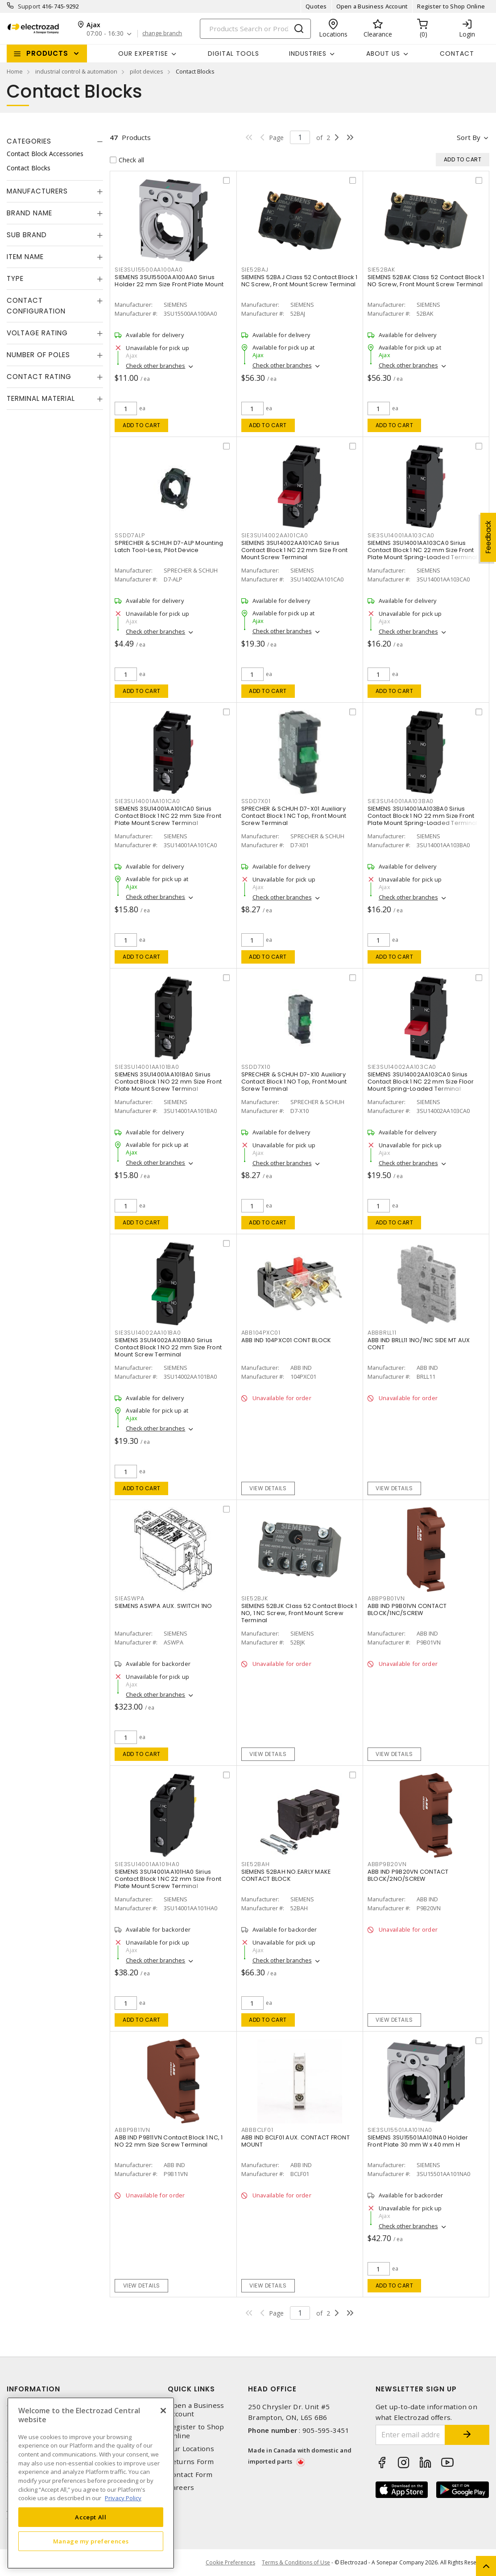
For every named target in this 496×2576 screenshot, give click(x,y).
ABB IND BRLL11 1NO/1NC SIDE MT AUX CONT (419, 1343)
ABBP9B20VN (387, 1864)
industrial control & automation (76, 71)
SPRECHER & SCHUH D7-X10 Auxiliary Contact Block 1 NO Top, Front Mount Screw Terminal (294, 1081)
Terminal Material (41, 398)
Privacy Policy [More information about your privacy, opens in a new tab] (123, 2498)
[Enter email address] (411, 2435)
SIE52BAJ (255, 269)
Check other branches (155, 366)
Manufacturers (37, 191)
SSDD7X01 (256, 801)
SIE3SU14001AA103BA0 (401, 801)
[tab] (55, 141)
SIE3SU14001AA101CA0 (147, 801)
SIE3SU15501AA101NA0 (400, 2130)
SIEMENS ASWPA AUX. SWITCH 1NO (163, 1606)
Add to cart (142, 425)
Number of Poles (38, 354)
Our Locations (191, 2448)
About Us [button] (383, 53)
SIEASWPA (129, 1598)
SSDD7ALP (130, 535)
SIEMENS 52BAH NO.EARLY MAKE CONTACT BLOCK (286, 1875)
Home (15, 71)
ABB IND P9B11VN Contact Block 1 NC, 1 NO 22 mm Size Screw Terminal (169, 2141)
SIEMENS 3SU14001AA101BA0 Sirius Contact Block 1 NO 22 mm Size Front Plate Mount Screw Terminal (168, 1081)
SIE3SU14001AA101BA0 (147, 1067)
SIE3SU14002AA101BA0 (148, 1332)
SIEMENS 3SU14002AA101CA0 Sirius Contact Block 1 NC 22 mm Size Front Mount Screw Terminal (294, 550)
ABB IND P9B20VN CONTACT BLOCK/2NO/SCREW (408, 1875)
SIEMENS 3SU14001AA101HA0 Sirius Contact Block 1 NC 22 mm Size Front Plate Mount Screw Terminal (168, 1879)
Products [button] (47, 53)
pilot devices (146, 71)
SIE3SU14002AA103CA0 (402, 1067)
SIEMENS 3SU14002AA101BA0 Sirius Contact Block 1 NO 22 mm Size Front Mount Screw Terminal (168, 1347)
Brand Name (29, 213)
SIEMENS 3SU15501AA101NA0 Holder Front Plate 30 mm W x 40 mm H (418, 2141)
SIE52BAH (255, 1864)
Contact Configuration (36, 306)
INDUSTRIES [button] (308, 53)
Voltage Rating (37, 333)
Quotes (316, 6)
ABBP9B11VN (132, 2130)
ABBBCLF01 (257, 2130)
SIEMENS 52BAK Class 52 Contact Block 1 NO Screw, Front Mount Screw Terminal (426, 280)
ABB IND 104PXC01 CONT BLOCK (286, 1340)
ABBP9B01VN (386, 1598)
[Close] (163, 2410)
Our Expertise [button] (143, 53)
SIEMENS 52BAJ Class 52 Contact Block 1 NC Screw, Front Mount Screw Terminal (299, 280)
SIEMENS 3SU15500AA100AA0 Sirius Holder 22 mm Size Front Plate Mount (169, 280)
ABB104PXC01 (261, 1332)
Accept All (91, 2517)
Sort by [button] (468, 137)
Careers (181, 2487)
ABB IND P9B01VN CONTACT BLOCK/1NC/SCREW (407, 1609)
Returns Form (191, 2461)
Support (29, 6)
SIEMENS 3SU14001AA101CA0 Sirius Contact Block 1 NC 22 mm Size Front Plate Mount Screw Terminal (168, 816)
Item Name (25, 256)
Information (33, 2389)
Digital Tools (233, 53)
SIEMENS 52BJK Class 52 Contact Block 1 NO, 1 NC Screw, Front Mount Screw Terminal (299, 1613)
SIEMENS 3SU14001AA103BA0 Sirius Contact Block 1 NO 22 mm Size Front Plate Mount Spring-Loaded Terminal (423, 816)
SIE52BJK (254, 1598)
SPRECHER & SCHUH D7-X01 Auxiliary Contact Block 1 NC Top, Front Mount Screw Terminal (294, 816)
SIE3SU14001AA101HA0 (147, 1864)
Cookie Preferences (230, 2562)
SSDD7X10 (256, 1067)
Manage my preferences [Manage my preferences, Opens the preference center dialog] (91, 2541)
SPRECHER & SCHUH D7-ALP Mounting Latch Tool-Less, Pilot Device (169, 546)
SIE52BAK (381, 269)
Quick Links (191, 2389)
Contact (457, 53)
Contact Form (190, 2474)
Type (15, 278)
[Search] (255, 29)
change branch (162, 33)
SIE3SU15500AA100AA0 (148, 269)
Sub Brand (27, 234)
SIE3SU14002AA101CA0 (274, 535)
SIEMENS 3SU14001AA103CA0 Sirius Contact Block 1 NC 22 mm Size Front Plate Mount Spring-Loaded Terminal (423, 550)
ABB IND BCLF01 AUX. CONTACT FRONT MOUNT (295, 2141)
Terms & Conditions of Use (296, 2562)
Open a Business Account (372, 6)
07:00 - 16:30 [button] (105, 33)
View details (267, 1488)
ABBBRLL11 (382, 1332)
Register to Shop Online (451, 6)
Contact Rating (39, 376)
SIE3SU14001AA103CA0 (401, 535)
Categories (29, 141)
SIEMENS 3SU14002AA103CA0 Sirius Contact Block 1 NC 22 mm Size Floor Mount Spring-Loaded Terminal (421, 1081)
